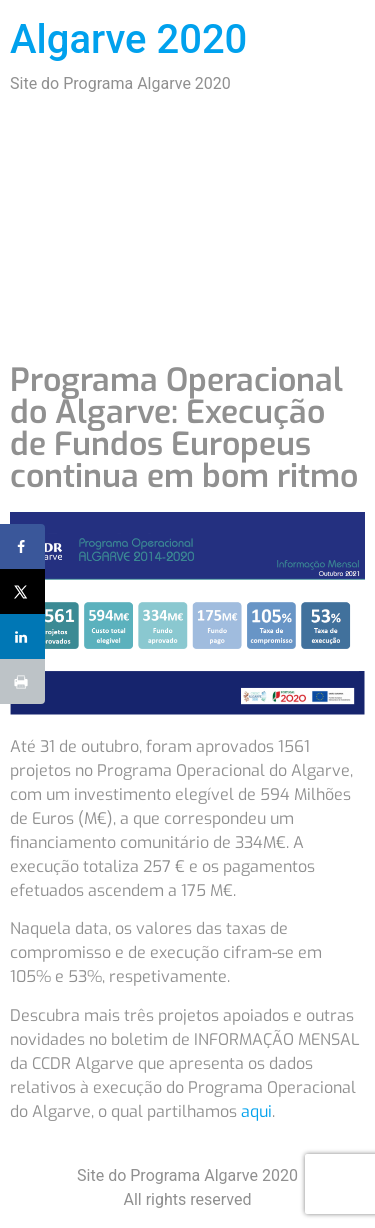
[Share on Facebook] (22, 546)
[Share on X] (22, 591)
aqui (256, 1111)
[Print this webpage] (22, 681)
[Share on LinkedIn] (22, 636)
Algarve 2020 (128, 39)
